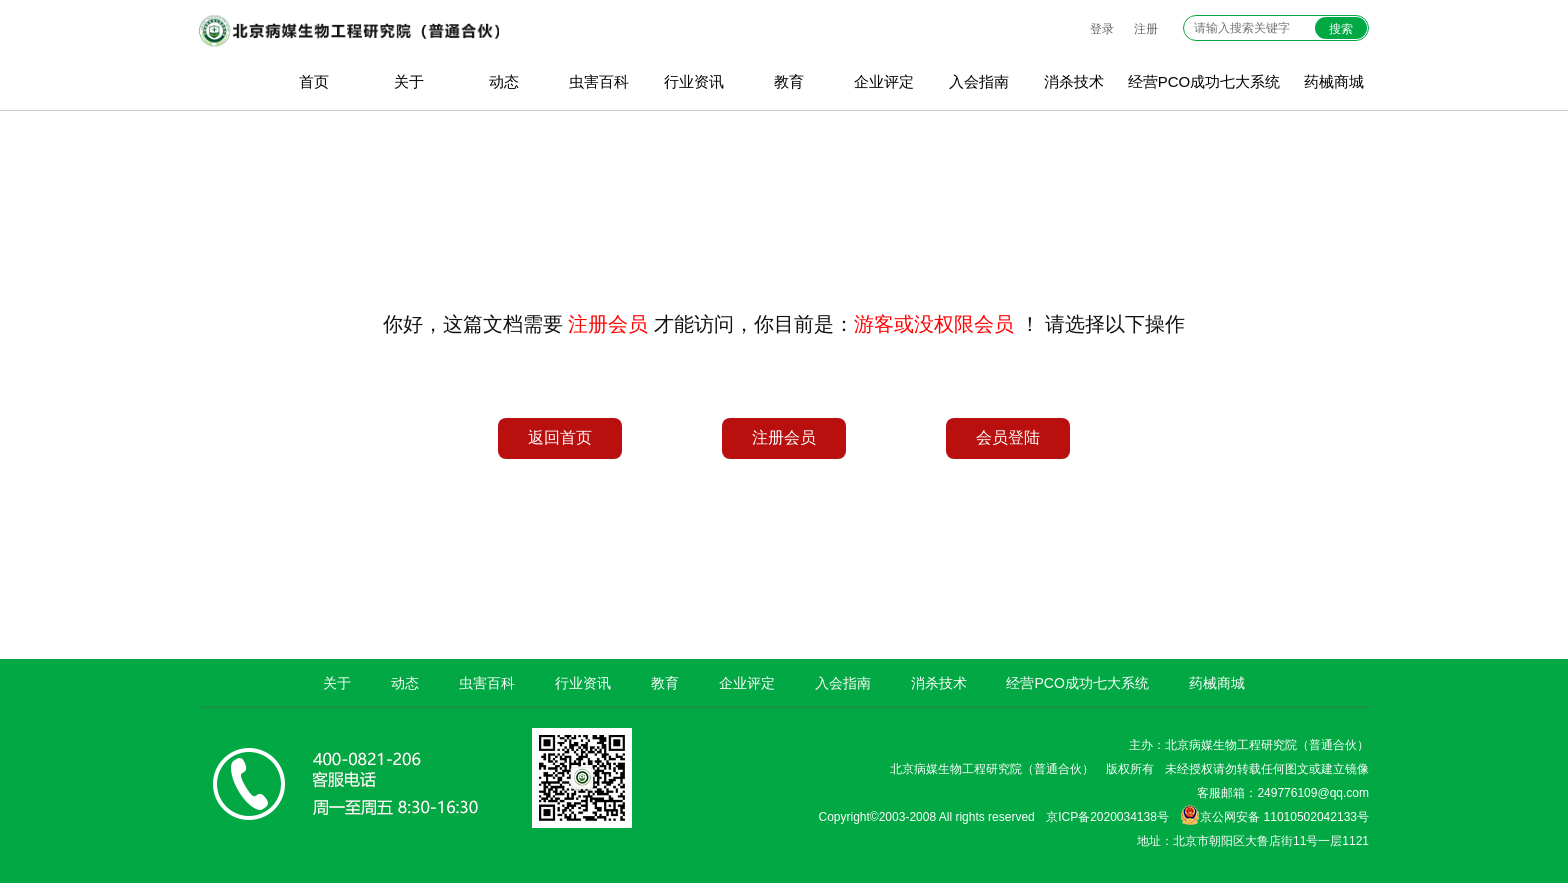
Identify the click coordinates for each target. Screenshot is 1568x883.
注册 (1146, 29)
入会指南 (979, 81)
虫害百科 (599, 81)
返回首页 (560, 437)
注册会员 (784, 437)
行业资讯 (694, 81)
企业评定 (884, 81)
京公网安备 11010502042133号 (1274, 815)
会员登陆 (1008, 437)
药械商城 (1334, 81)
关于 (409, 81)
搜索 (1341, 29)
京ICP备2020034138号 (1107, 817)
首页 (314, 81)
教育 (789, 81)
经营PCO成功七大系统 (1204, 81)
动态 (504, 81)
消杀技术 (1074, 81)
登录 (1102, 29)
